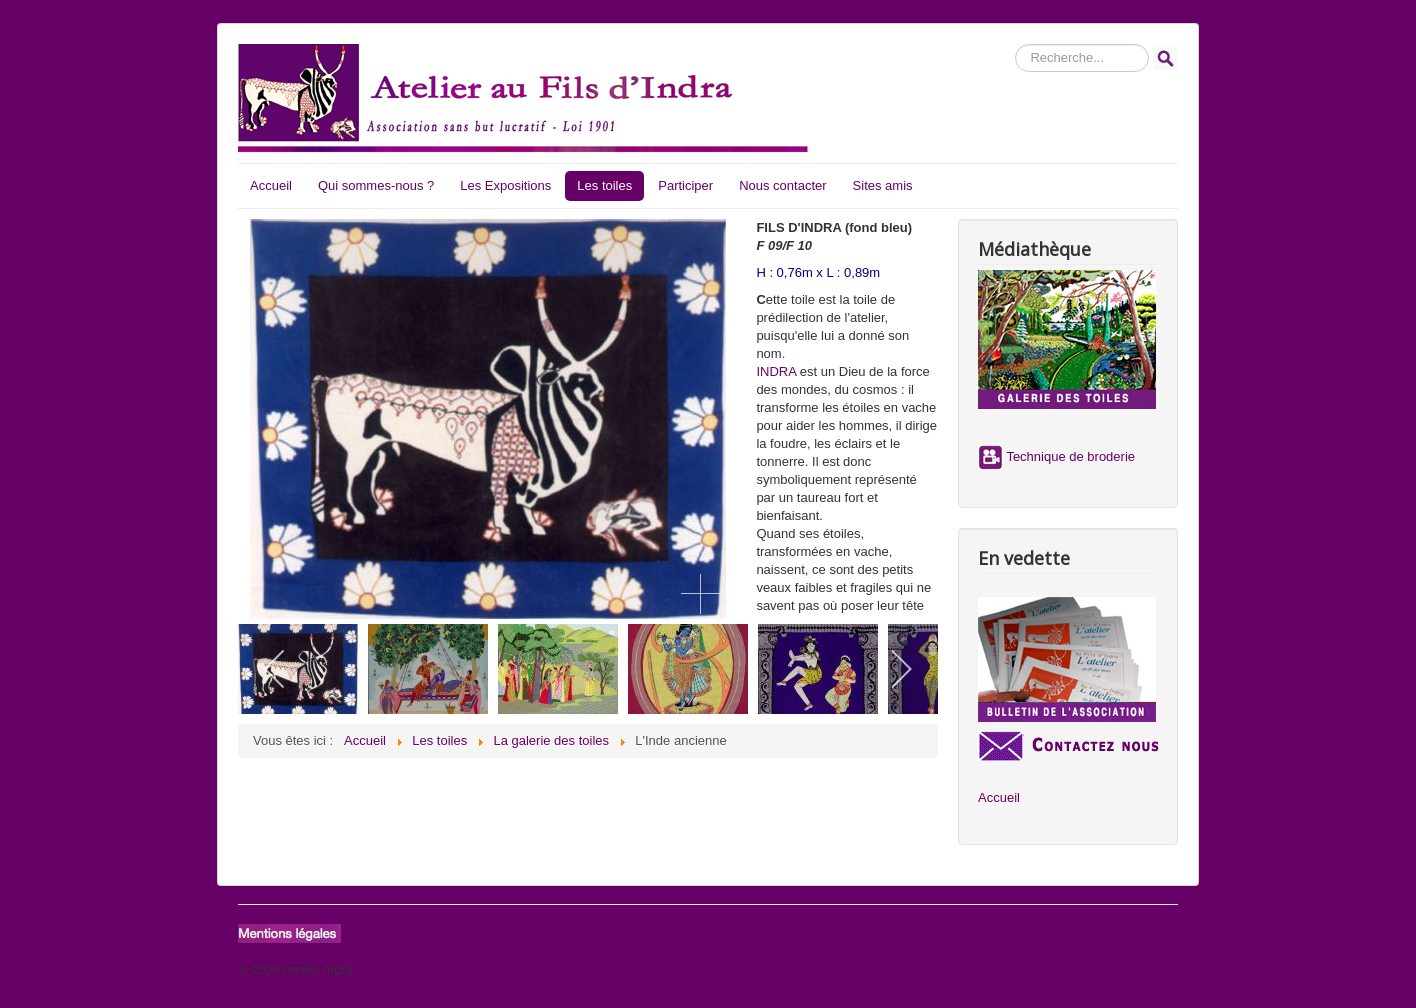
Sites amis (883, 185)
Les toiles (604, 185)
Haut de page (1139, 969)
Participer (685, 185)
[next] (900, 669)
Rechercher (1015, 44)
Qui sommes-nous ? (376, 185)
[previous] (275, 669)
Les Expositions (505, 185)
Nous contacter (782, 185)
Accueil (271, 185)
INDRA (776, 371)
